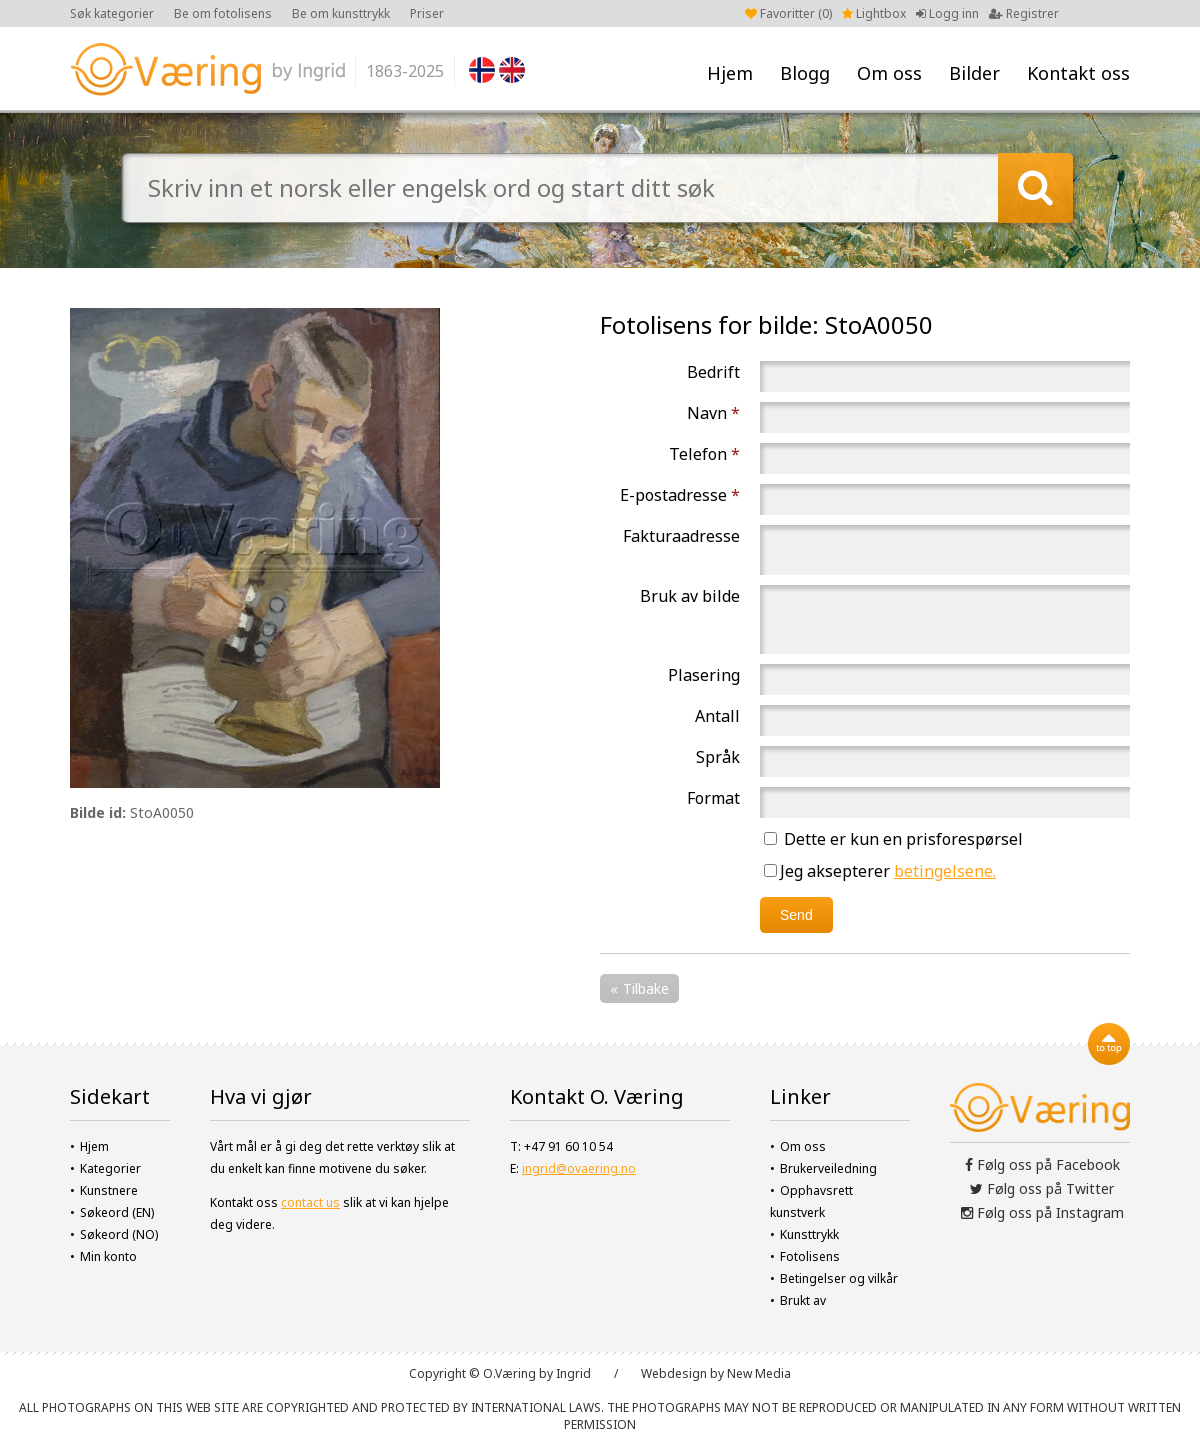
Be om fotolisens (223, 13)
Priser (427, 13)
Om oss (889, 73)
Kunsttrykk (809, 1234)
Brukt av (803, 1300)
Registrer (1024, 13)
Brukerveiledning (828, 1168)
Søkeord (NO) (119, 1234)
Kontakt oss (1078, 73)
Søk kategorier (112, 13)
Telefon (704, 454)
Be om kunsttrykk (341, 13)
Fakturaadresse (681, 536)
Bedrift (713, 372)
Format (713, 798)
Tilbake (646, 988)
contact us (310, 1202)
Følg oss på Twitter (1042, 1188)
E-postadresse (680, 495)
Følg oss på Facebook (1042, 1164)
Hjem (730, 73)
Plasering (704, 675)
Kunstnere (109, 1190)
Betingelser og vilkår (839, 1278)
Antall (717, 716)
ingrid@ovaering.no (579, 1168)
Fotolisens (810, 1256)
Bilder (974, 73)
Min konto (108, 1256)
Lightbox (874, 13)
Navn (713, 413)
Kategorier (110, 1168)
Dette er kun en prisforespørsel (893, 839)
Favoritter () (788, 13)
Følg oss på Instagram (1042, 1212)
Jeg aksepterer (880, 871)
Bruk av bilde (690, 596)
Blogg (805, 73)
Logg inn (947, 13)
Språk (718, 757)
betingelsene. (945, 871)
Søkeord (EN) (117, 1212)
